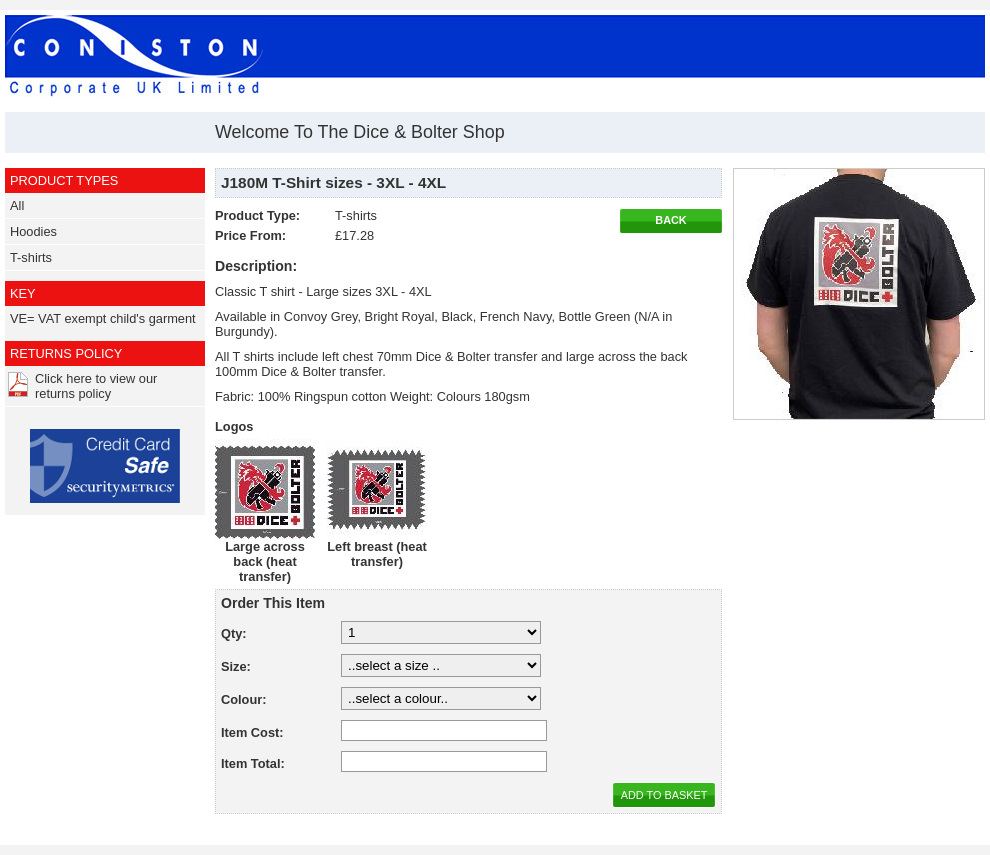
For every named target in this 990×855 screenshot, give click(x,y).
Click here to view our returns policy (96, 386)
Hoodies (33, 231)
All (17, 205)
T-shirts (31, 257)
